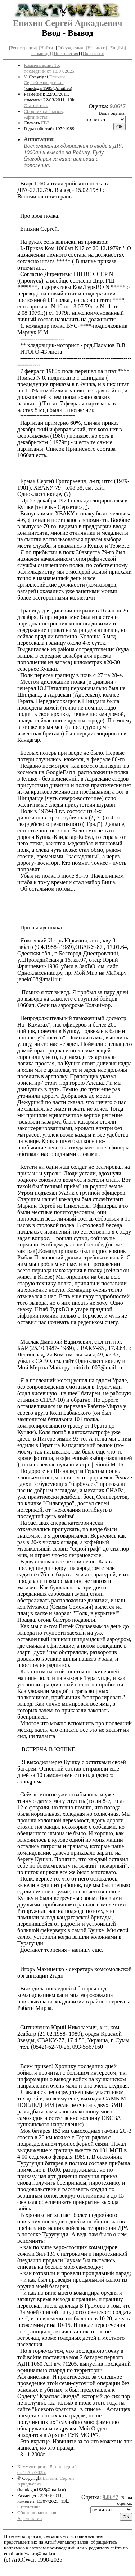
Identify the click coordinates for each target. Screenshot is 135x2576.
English (117, 47)
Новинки (96, 47)
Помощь (40, 53)
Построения (66, 53)
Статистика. (36, 105)
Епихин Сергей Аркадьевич (67, 23)
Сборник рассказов (43, 111)
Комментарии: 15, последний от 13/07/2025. (50, 68)
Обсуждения (70, 47)
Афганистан (36, 117)
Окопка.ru (93, 53)
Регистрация (23, 47)
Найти (46, 47)
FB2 (45, 122)
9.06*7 (118, 106)
